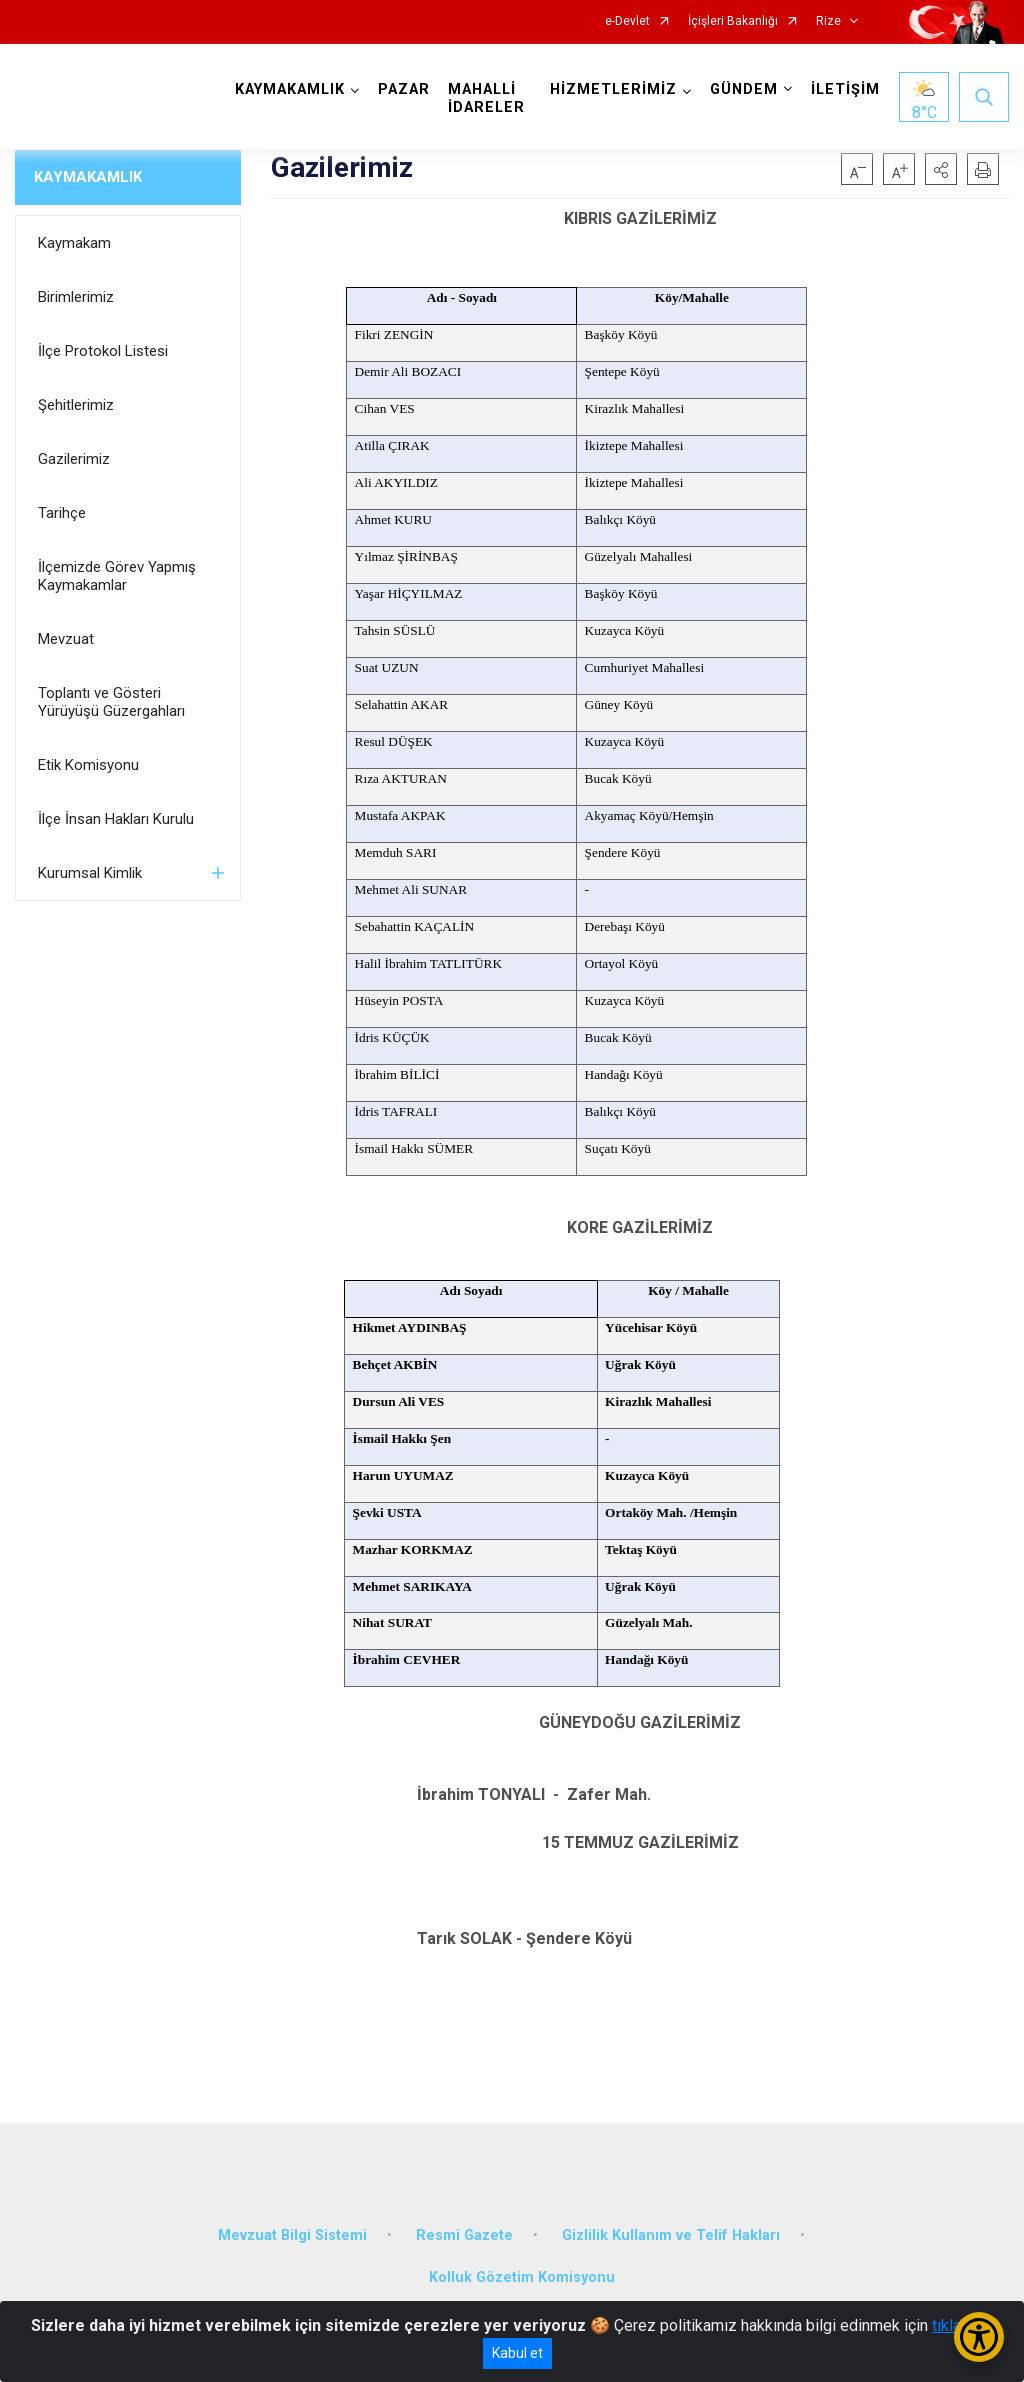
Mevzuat (66, 639)
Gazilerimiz (74, 459)
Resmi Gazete (464, 2235)
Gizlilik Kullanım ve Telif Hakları (671, 2235)
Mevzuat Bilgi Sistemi (292, 2235)
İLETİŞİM (845, 89)
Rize (828, 21)
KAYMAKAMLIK (88, 177)
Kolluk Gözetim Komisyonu (522, 2277)
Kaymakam (74, 243)
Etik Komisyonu (88, 765)
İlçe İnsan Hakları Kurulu (116, 819)
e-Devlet (627, 21)
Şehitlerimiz (76, 405)
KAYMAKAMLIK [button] (290, 89)
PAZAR (404, 89)
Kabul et (517, 2353)
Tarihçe (62, 513)
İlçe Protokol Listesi (103, 351)
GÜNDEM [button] (744, 89)
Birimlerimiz (76, 297)
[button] (941, 169)
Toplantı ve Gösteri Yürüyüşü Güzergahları (111, 702)
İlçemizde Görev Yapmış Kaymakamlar (117, 576)
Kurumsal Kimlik (90, 873)
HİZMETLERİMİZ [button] (613, 89)
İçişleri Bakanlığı (733, 21)
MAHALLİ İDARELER (486, 98)
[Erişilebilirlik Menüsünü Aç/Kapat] (979, 2337)
